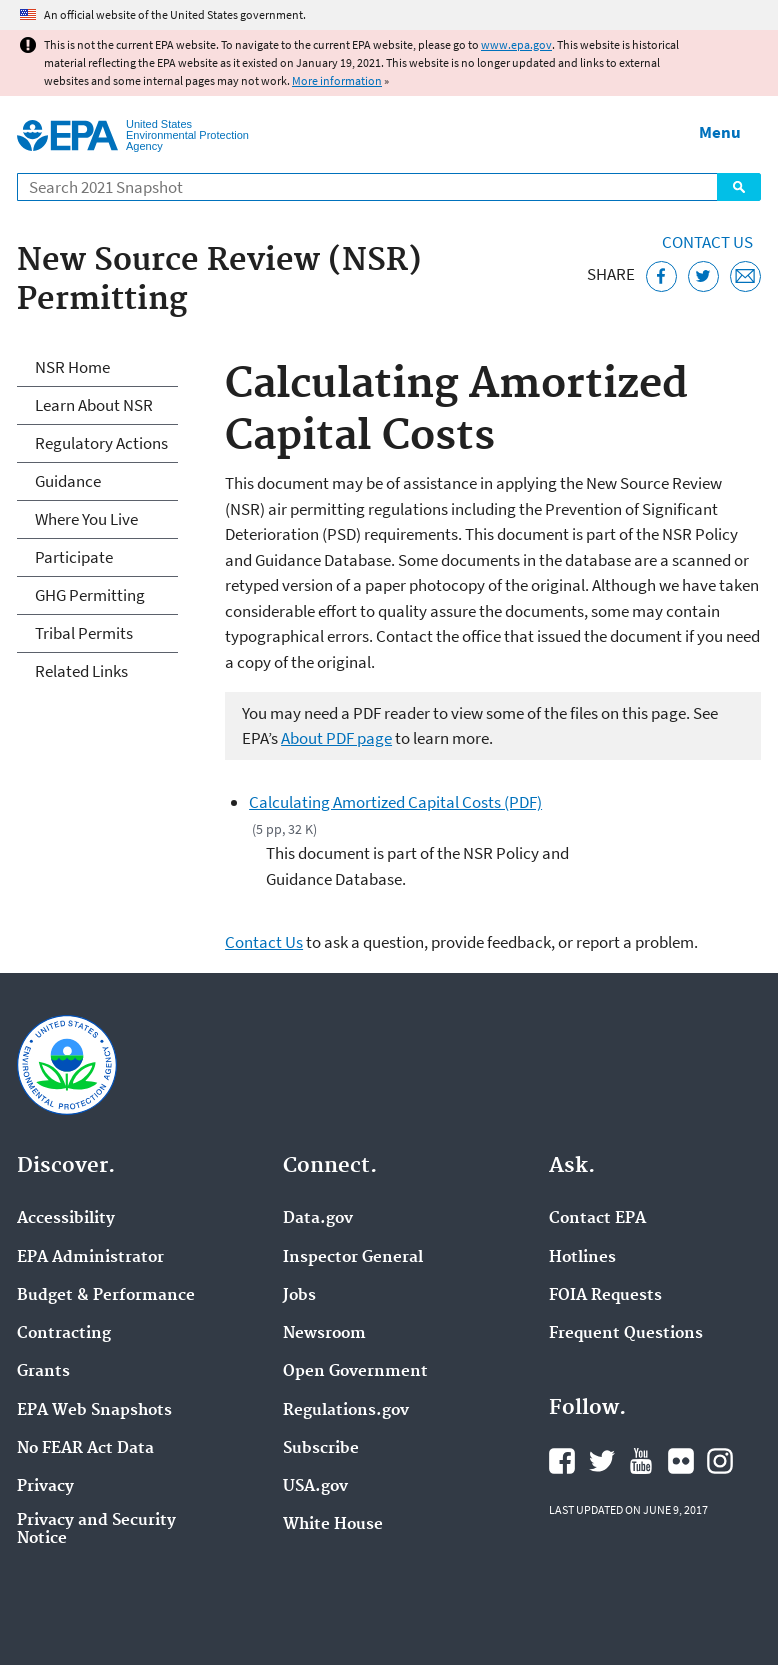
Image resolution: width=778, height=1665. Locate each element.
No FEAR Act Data (85, 1449)
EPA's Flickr (681, 1461)
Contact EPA (597, 1219)
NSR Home (72, 367)
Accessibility (66, 1219)
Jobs (299, 1296)
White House (333, 1525)
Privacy (45, 1487)
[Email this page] (745, 276)
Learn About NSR (94, 405)
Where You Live (86, 519)
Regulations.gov (346, 1411)
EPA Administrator (90, 1258)
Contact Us (707, 242)
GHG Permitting (90, 595)
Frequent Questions (626, 1334)
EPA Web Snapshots (94, 1411)
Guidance (68, 481)
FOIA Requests (605, 1296)
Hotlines (582, 1258)
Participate (74, 557)
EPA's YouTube (641, 1461)
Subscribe (321, 1449)
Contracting (64, 1334)
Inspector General (353, 1258)
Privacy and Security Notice (96, 1530)
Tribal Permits (84, 633)
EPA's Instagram (720, 1461)
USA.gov (315, 1487)
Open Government (355, 1372)
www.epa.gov (516, 44)
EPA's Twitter (602, 1461)
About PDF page (336, 738)
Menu (720, 132)
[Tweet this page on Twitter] (703, 276)
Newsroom (324, 1334)
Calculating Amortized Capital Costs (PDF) (395, 802)
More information (337, 80)
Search (739, 187)
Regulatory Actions (101, 443)
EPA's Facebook (562, 1461)
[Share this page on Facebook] (661, 276)
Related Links (81, 671)
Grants (43, 1372)
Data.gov (318, 1219)
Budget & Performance (106, 1296)
